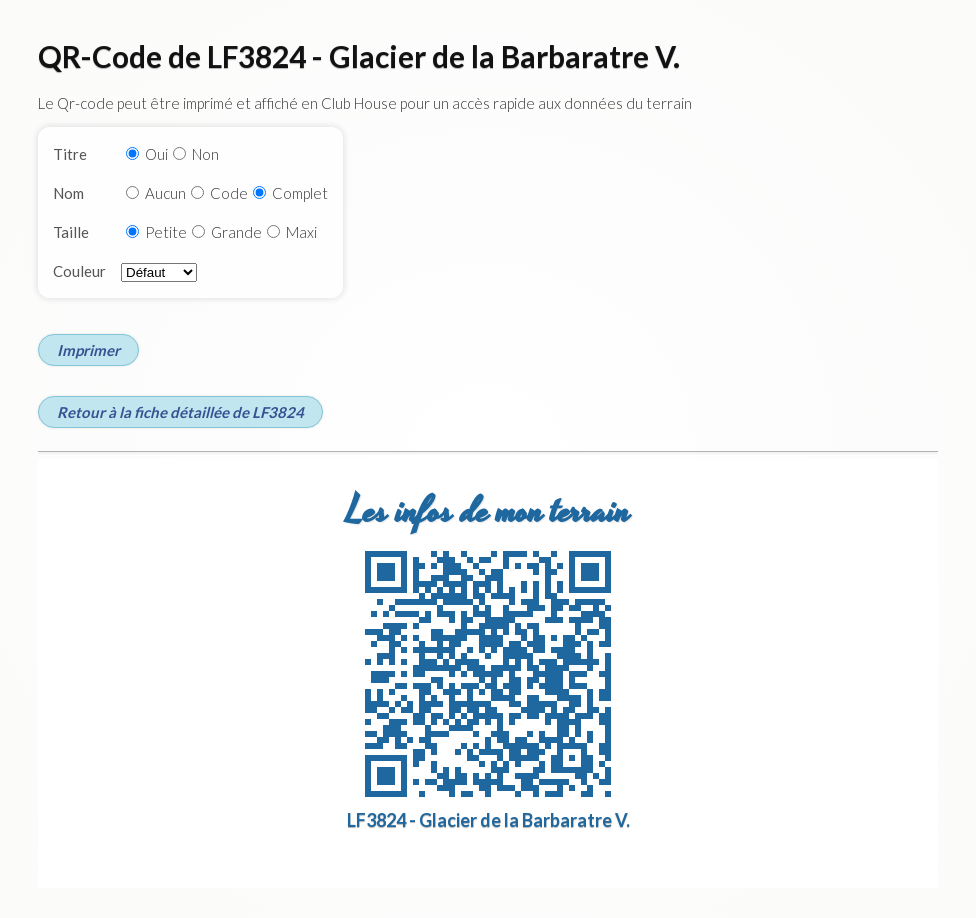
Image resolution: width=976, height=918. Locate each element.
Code (229, 193)
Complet (300, 193)
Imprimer (88, 350)
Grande (236, 232)
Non (205, 154)
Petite (166, 232)
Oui (156, 154)
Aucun (165, 193)
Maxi (301, 232)
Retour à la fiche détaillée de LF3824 (180, 412)
